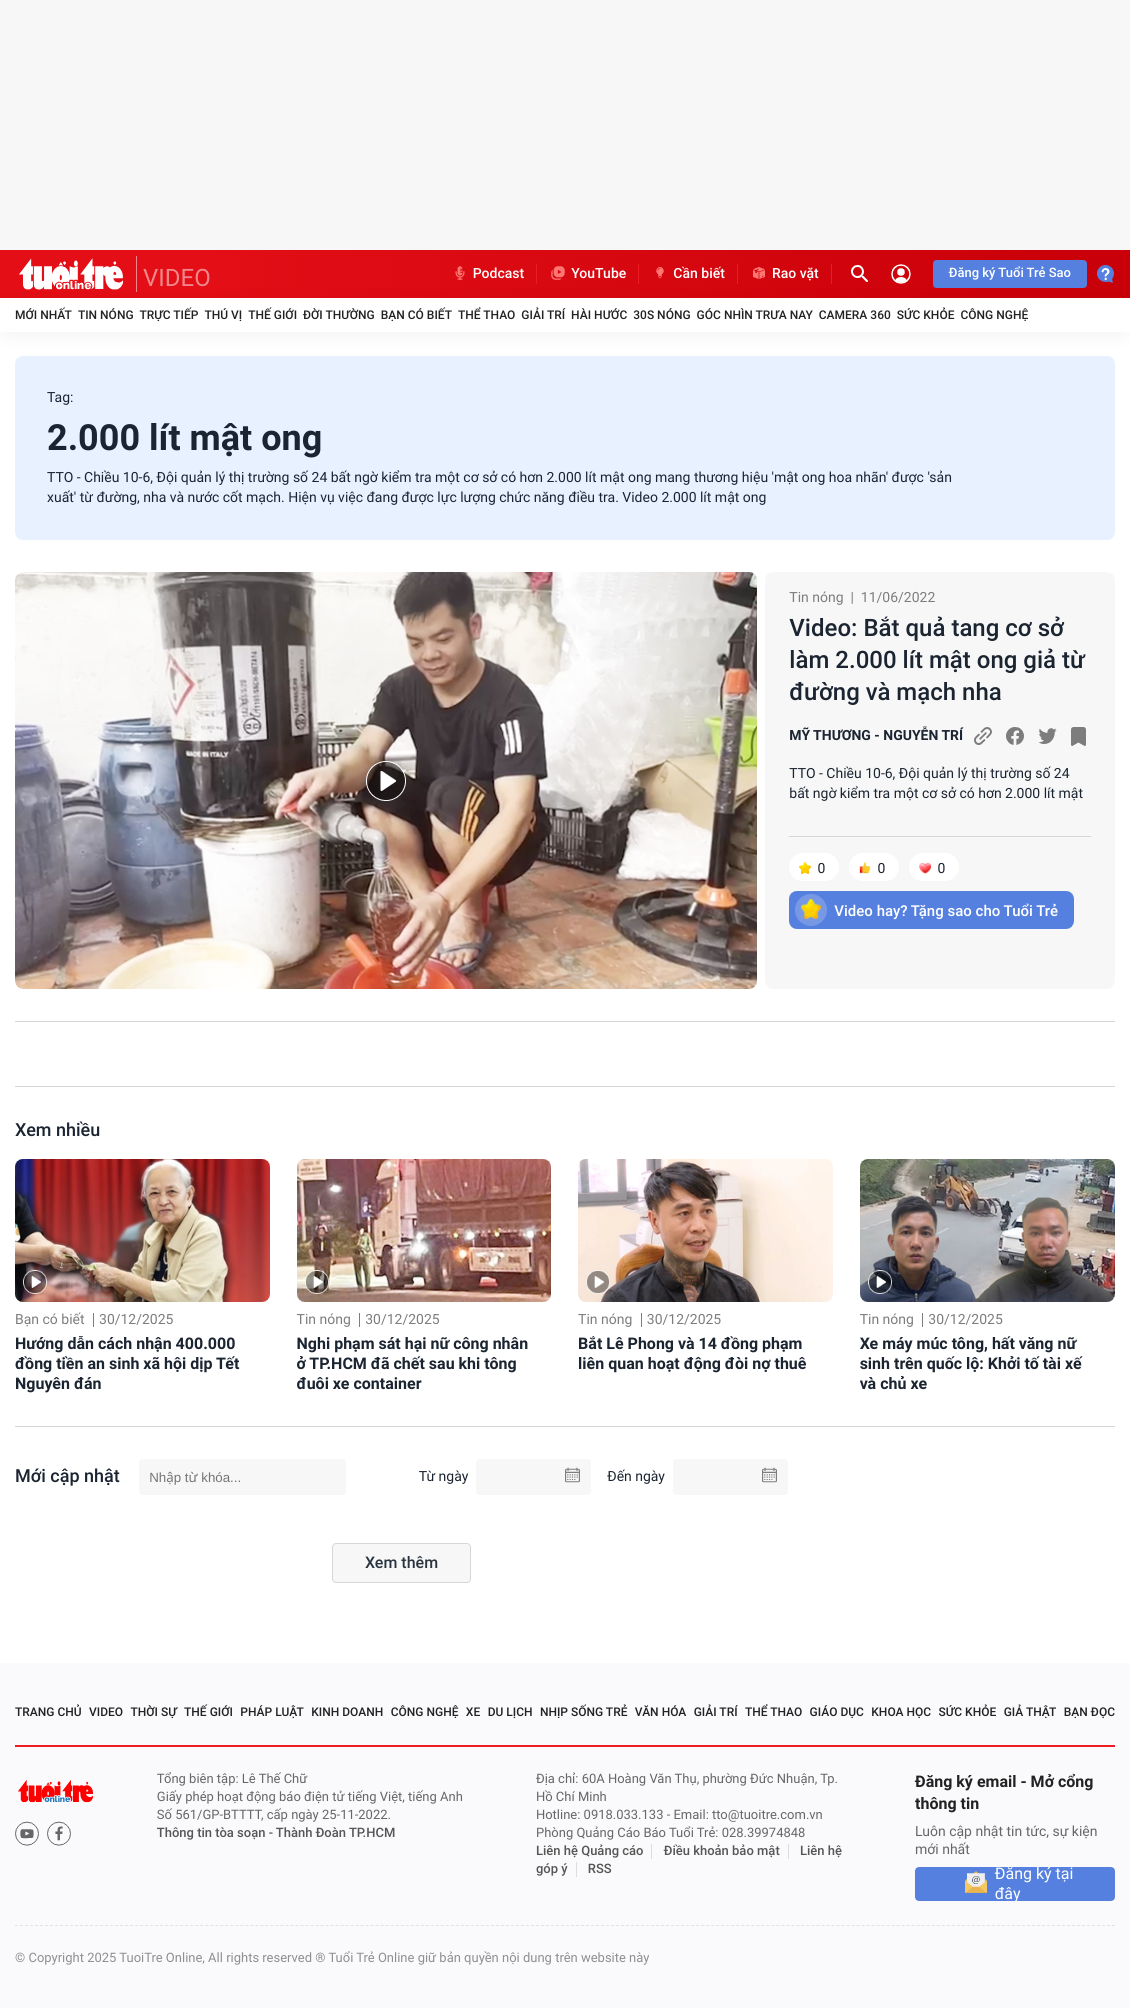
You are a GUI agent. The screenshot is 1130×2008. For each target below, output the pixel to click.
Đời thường (339, 315)
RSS (600, 1869)
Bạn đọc (1089, 1712)
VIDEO (177, 278)
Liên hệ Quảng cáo (590, 1851)
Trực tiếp (169, 315)
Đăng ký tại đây (1034, 1884)
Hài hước (599, 315)
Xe (473, 1712)
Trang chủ (48, 1712)
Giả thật (1030, 1712)
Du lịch (510, 1712)
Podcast (488, 274)
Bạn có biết (416, 315)
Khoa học (901, 1712)
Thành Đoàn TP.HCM (335, 1833)
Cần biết (688, 274)
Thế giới (272, 315)
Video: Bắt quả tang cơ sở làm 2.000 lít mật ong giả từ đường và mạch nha (937, 660)
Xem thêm (401, 1562)
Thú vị (223, 315)
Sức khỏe (926, 315)
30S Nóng (661, 315)
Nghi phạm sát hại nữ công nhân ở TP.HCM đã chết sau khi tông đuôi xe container (413, 1363)
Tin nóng (106, 315)
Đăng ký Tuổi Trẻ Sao (1010, 273)
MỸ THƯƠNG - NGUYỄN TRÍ (876, 736)
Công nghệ (994, 315)
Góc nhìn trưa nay (755, 315)
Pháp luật (272, 1712)
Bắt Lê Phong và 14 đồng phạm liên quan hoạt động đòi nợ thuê (692, 1353)
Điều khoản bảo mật (722, 1851)
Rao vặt (784, 274)
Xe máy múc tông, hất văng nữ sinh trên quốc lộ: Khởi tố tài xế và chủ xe (971, 1363)
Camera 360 (855, 315)
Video (106, 1712)
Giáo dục (837, 1712)
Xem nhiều (57, 1130)
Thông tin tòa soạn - (216, 1833)
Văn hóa (661, 1712)
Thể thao (486, 315)
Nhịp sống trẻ (584, 1712)
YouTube (587, 274)
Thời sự (153, 1712)
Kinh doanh (347, 1712)
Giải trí (543, 315)
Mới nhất (43, 315)
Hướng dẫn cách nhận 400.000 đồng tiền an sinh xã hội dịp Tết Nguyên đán (127, 1363)
